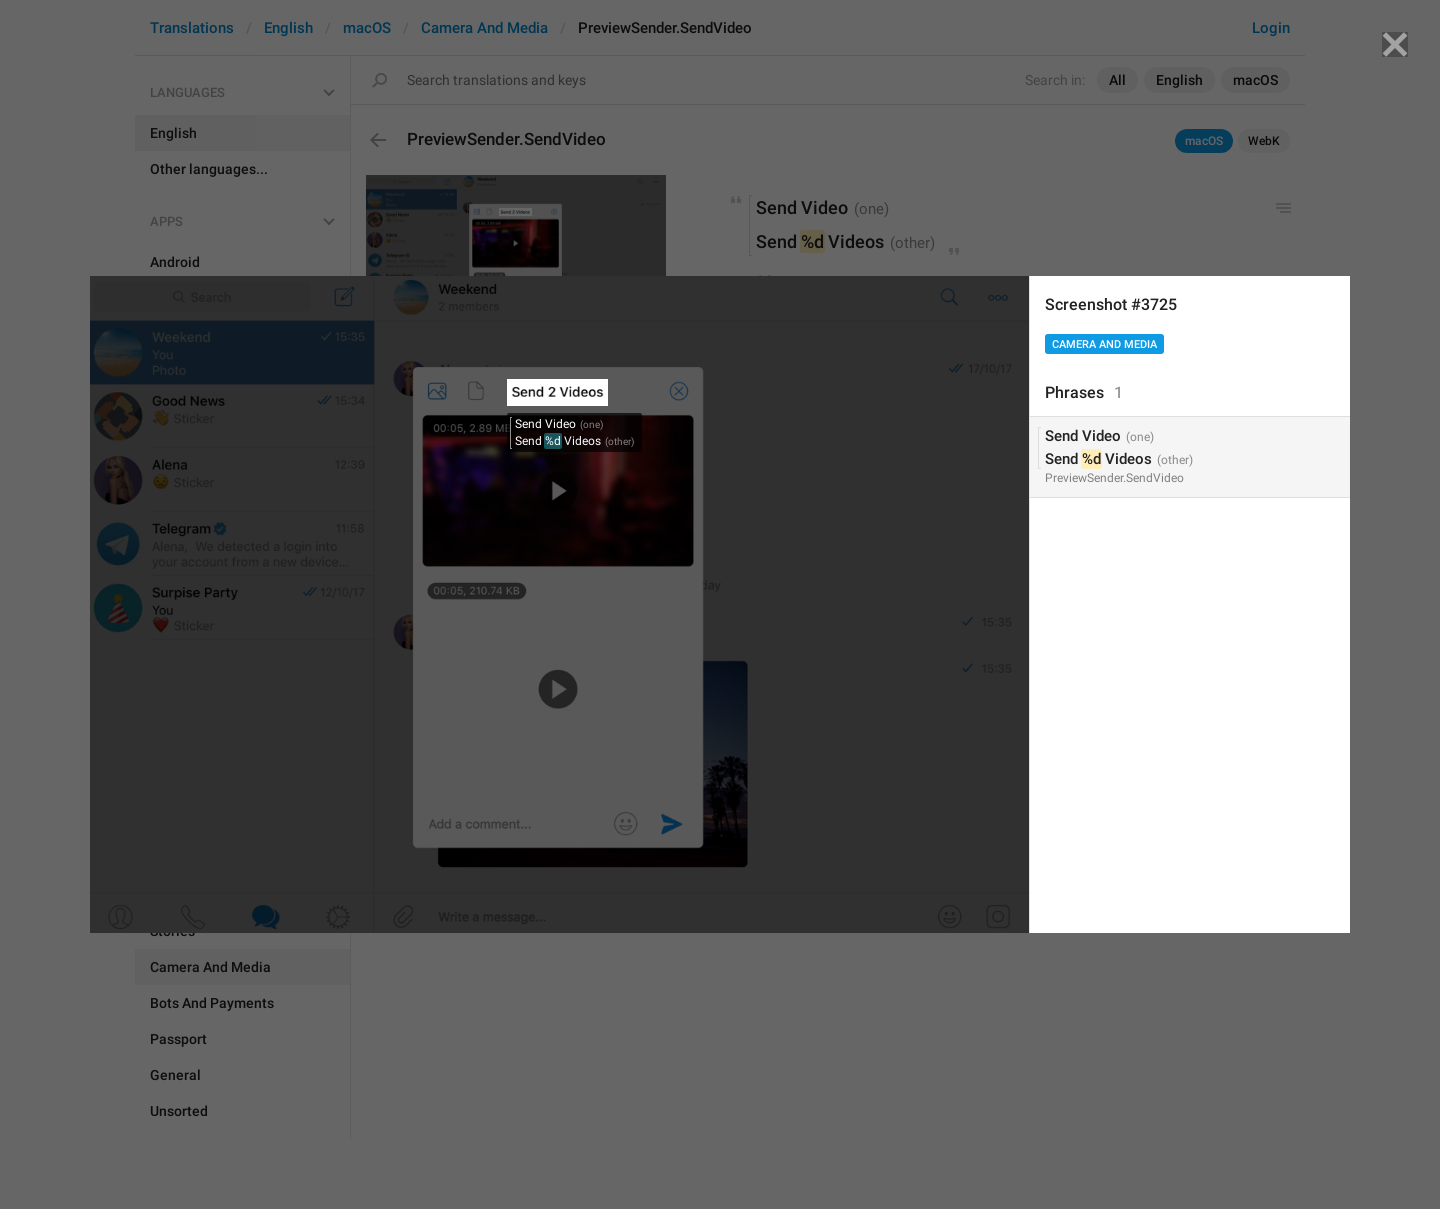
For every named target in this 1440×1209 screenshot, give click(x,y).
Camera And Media (1104, 344)
